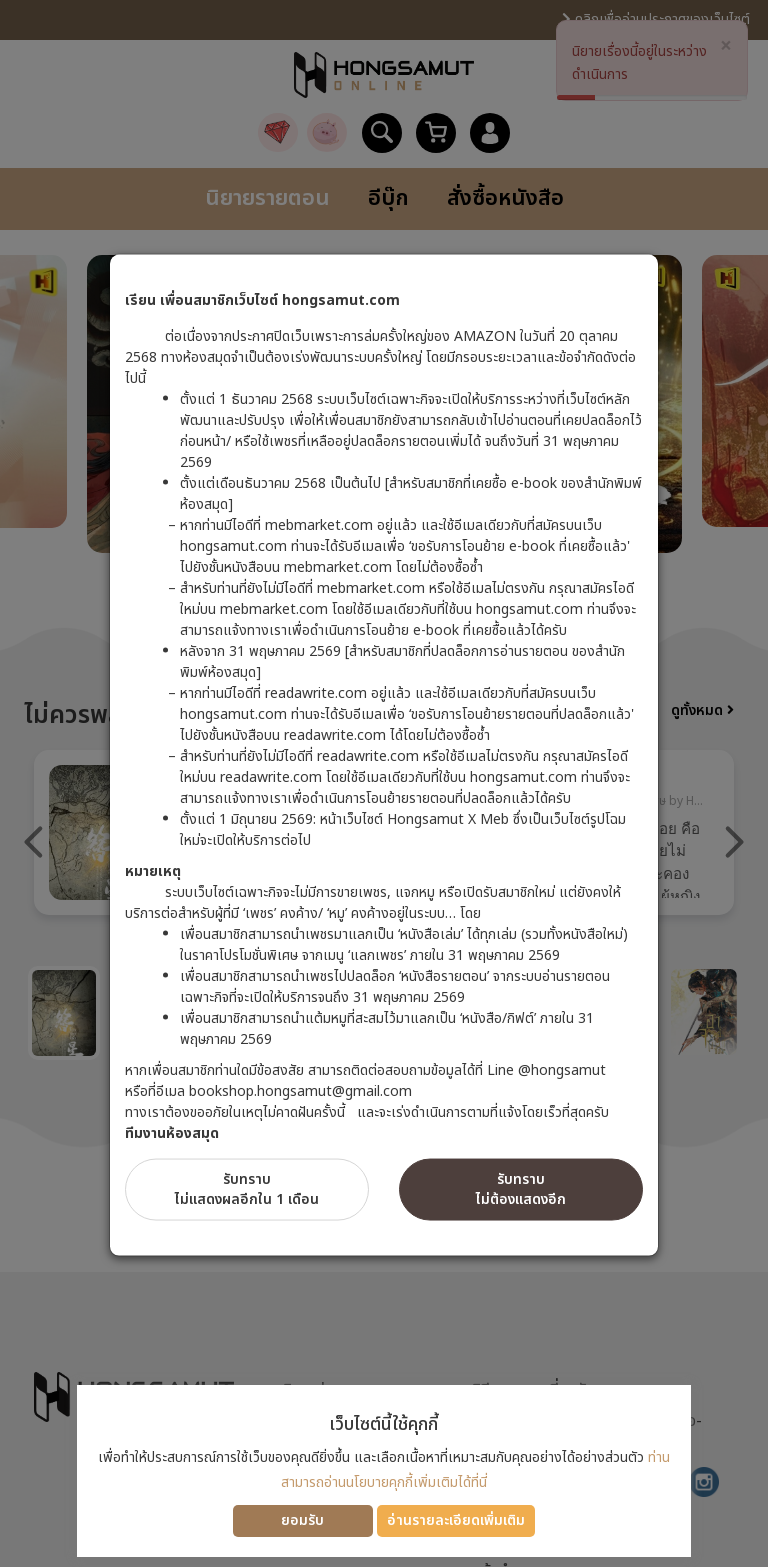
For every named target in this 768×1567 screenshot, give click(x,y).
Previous (34, 842)
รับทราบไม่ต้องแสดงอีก (521, 1189)
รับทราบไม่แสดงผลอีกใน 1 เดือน (247, 1189)
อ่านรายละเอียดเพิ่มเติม (456, 1520)
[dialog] (384, 783)
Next (734, 842)
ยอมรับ (302, 1520)
